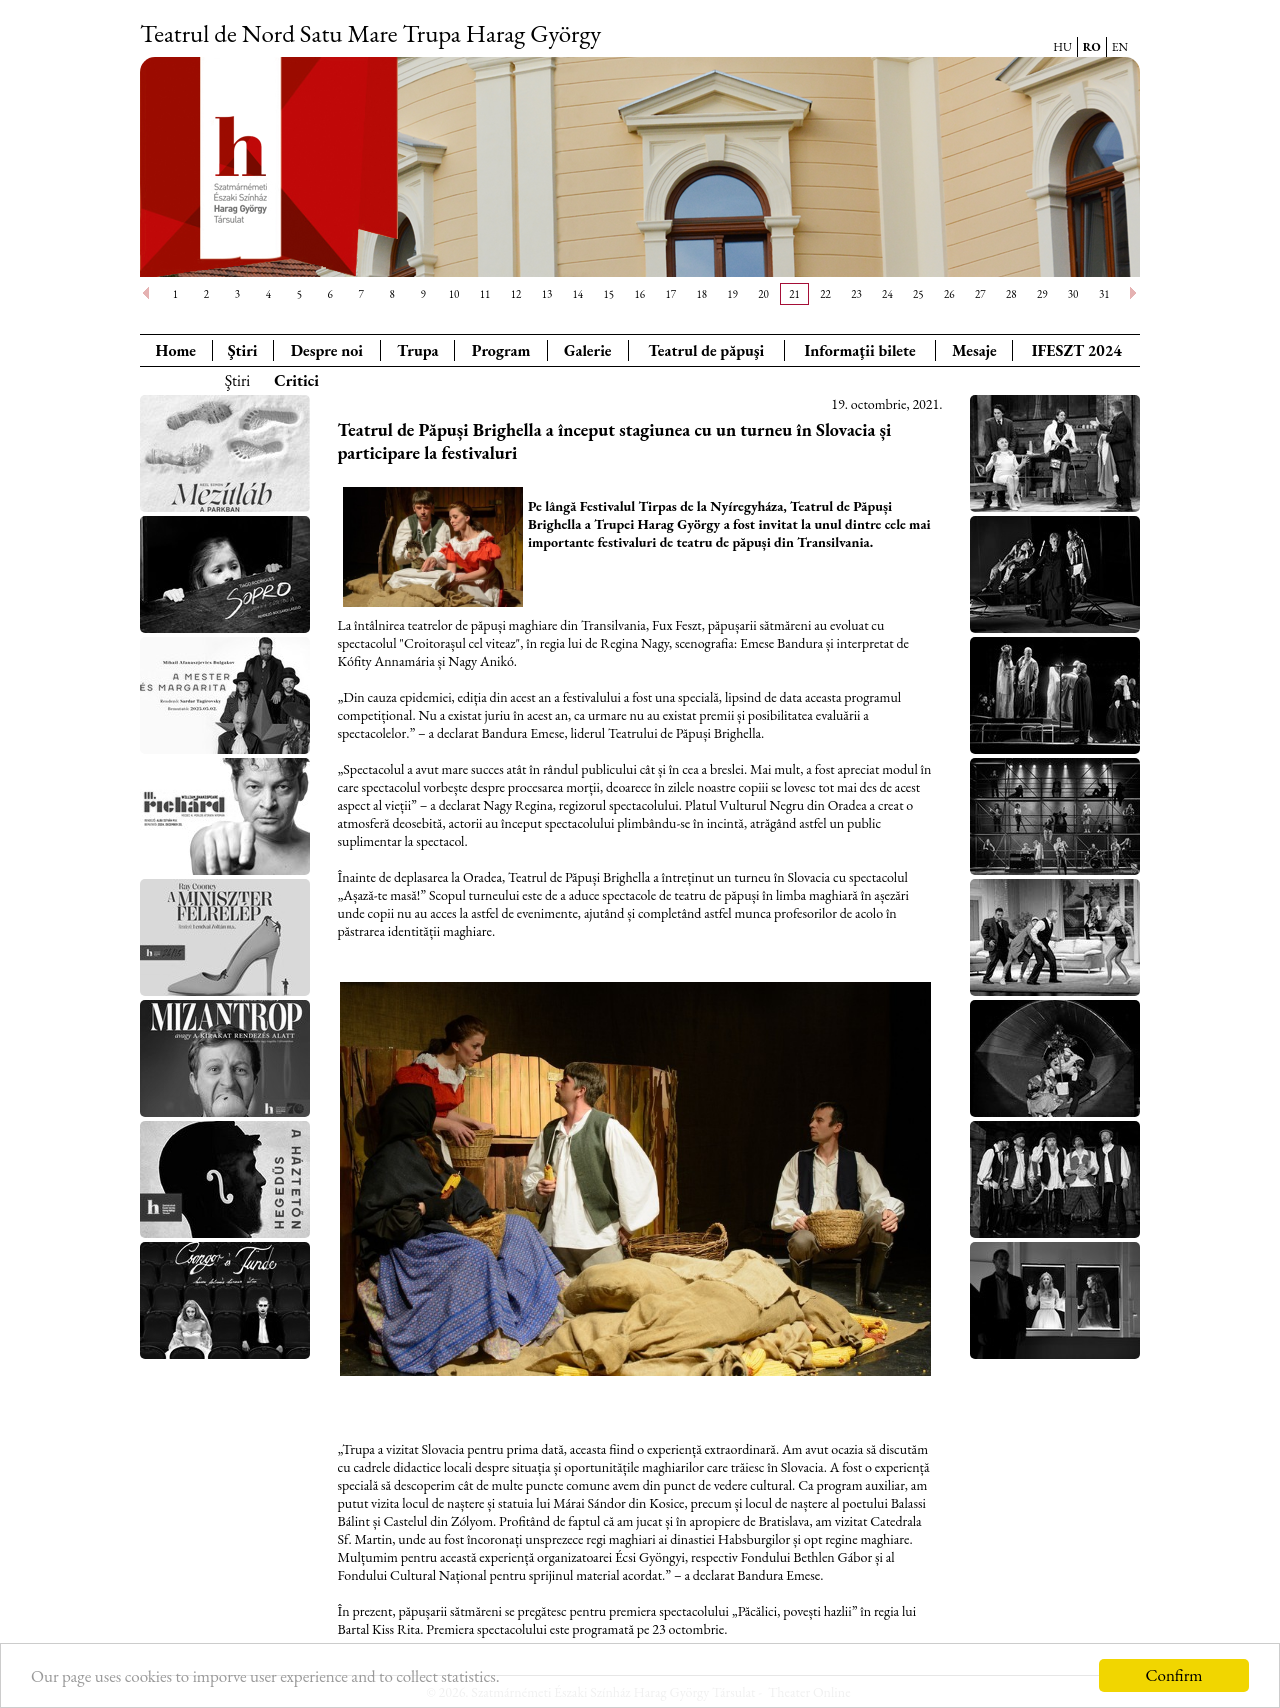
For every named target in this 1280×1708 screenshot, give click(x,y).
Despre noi (327, 350)
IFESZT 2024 (1077, 350)
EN (1120, 47)
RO (1092, 47)
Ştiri (243, 350)
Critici (296, 380)
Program (501, 350)
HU (1062, 47)
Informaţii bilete (859, 350)
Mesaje (974, 350)
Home (176, 350)
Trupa (417, 350)
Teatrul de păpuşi (706, 350)
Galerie (588, 350)
